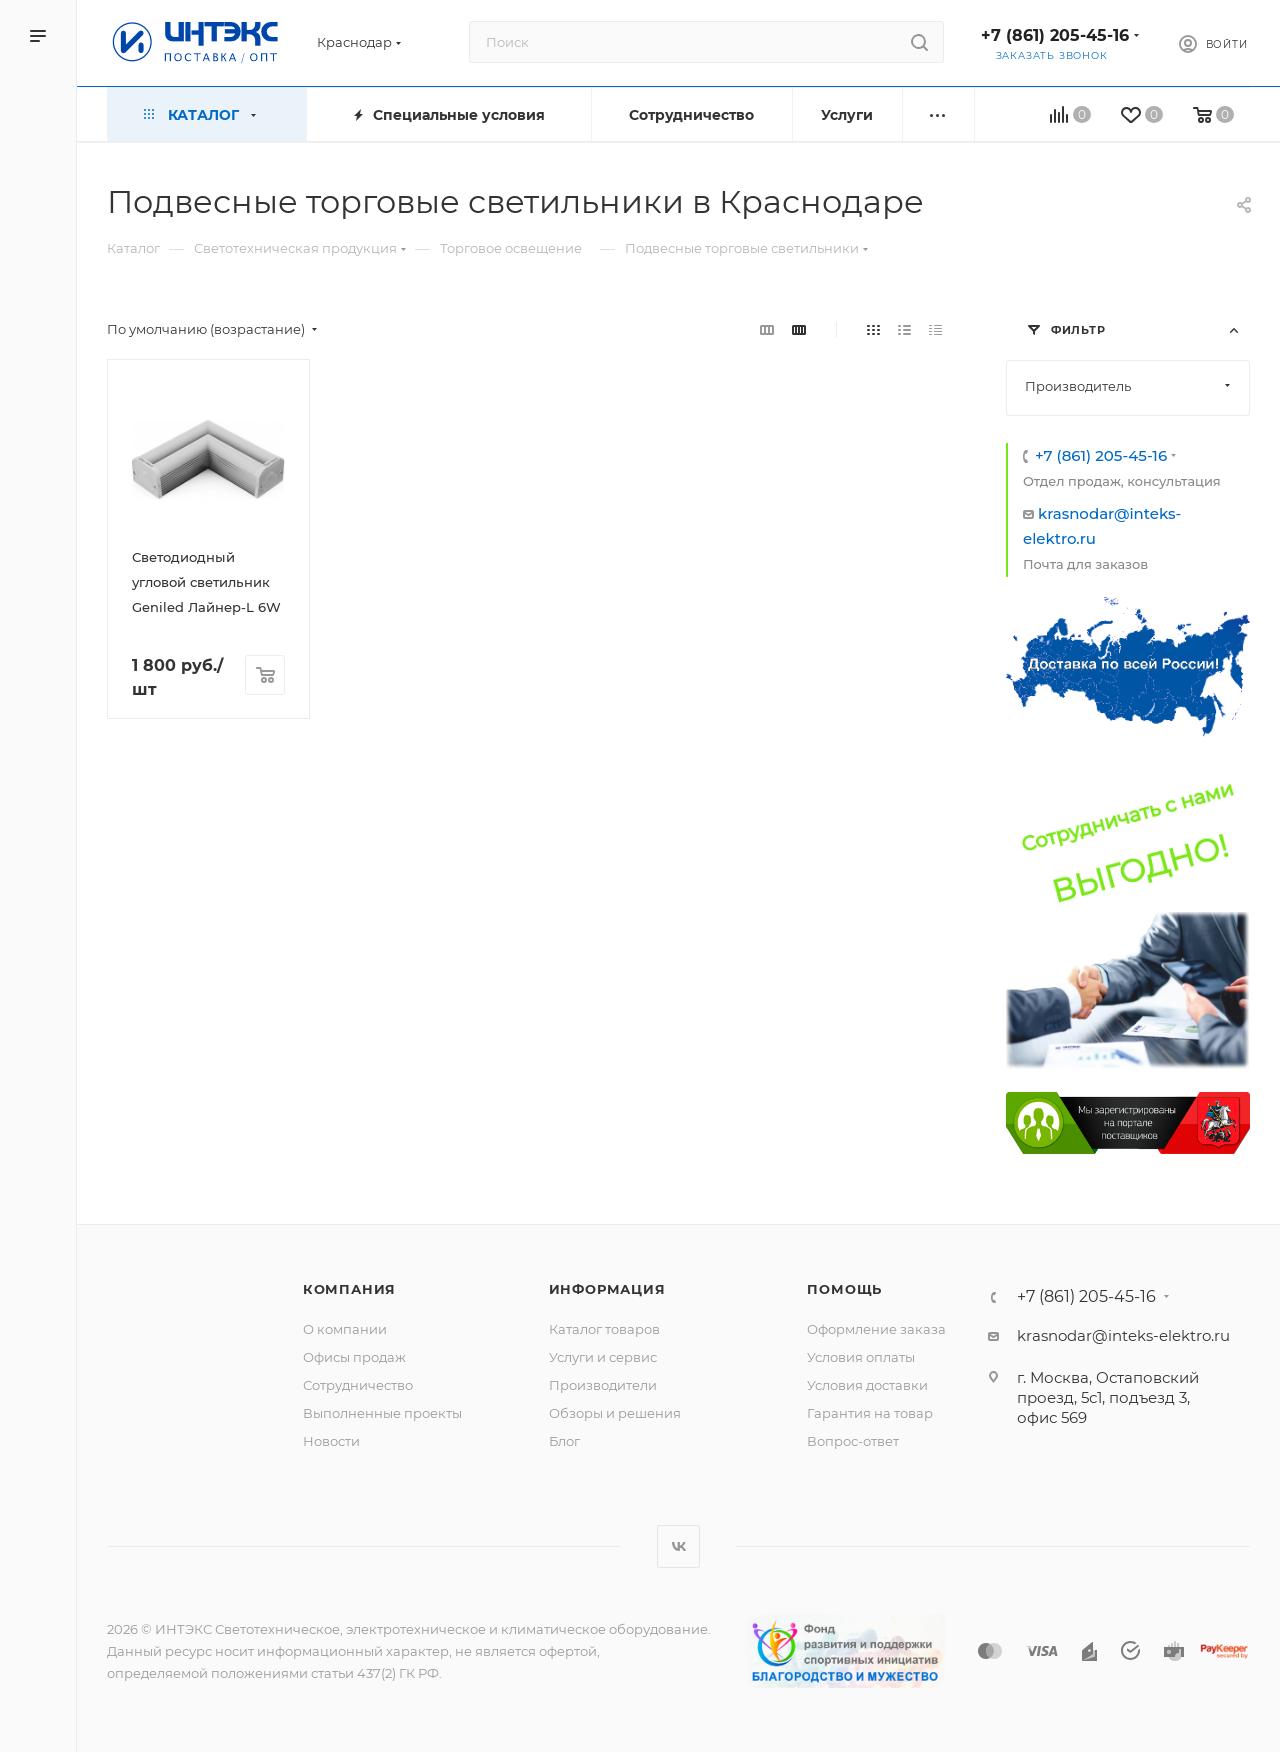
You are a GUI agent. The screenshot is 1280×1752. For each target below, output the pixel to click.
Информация (607, 1289)
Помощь (844, 1289)
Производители (603, 1385)
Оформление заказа (876, 1329)
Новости (331, 1441)
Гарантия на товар (870, 1413)
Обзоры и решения (615, 1413)
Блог (564, 1441)
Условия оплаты (861, 1357)
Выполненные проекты (382, 1413)
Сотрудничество (358, 1385)
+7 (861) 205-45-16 (1055, 35)
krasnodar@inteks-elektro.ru (1123, 1335)
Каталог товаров (604, 1329)
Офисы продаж (354, 1357)
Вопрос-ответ (853, 1441)
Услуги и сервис (603, 1357)
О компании (345, 1329)
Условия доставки (867, 1385)
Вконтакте (678, 1546)
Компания (349, 1289)
